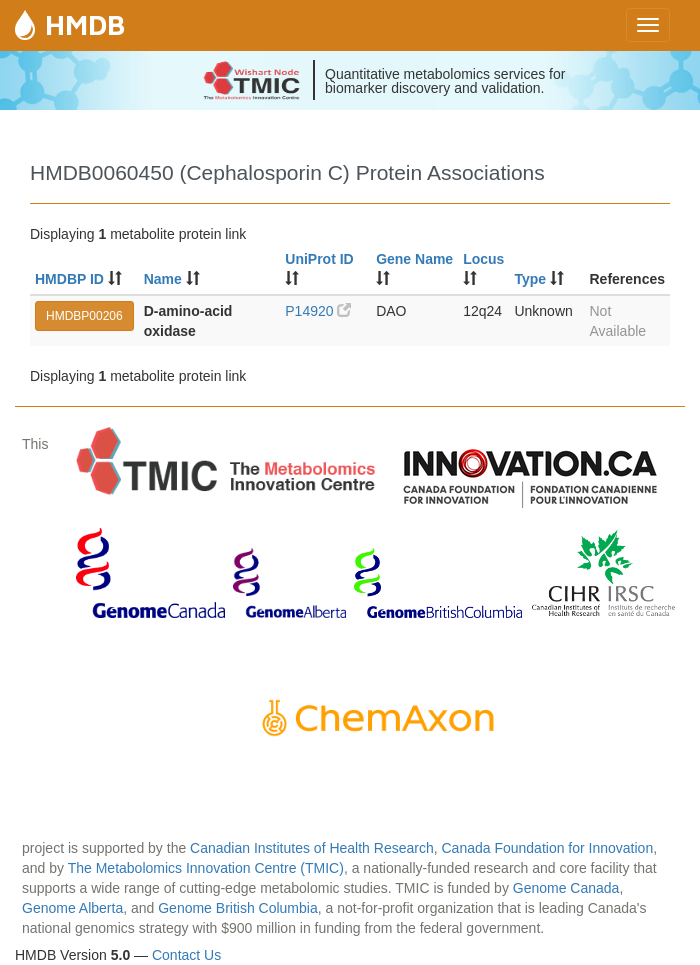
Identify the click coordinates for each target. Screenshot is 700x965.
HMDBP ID (69, 279)
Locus (483, 259)
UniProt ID (319, 259)
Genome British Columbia (238, 908)
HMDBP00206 (84, 316)
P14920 (318, 311)
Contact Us (186, 955)
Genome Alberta (72, 908)
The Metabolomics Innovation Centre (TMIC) (206, 868)
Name (163, 279)
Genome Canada (566, 888)
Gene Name (414, 259)
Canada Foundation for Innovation (547, 848)
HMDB (85, 24)
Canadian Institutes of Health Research (312, 848)
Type (530, 279)
